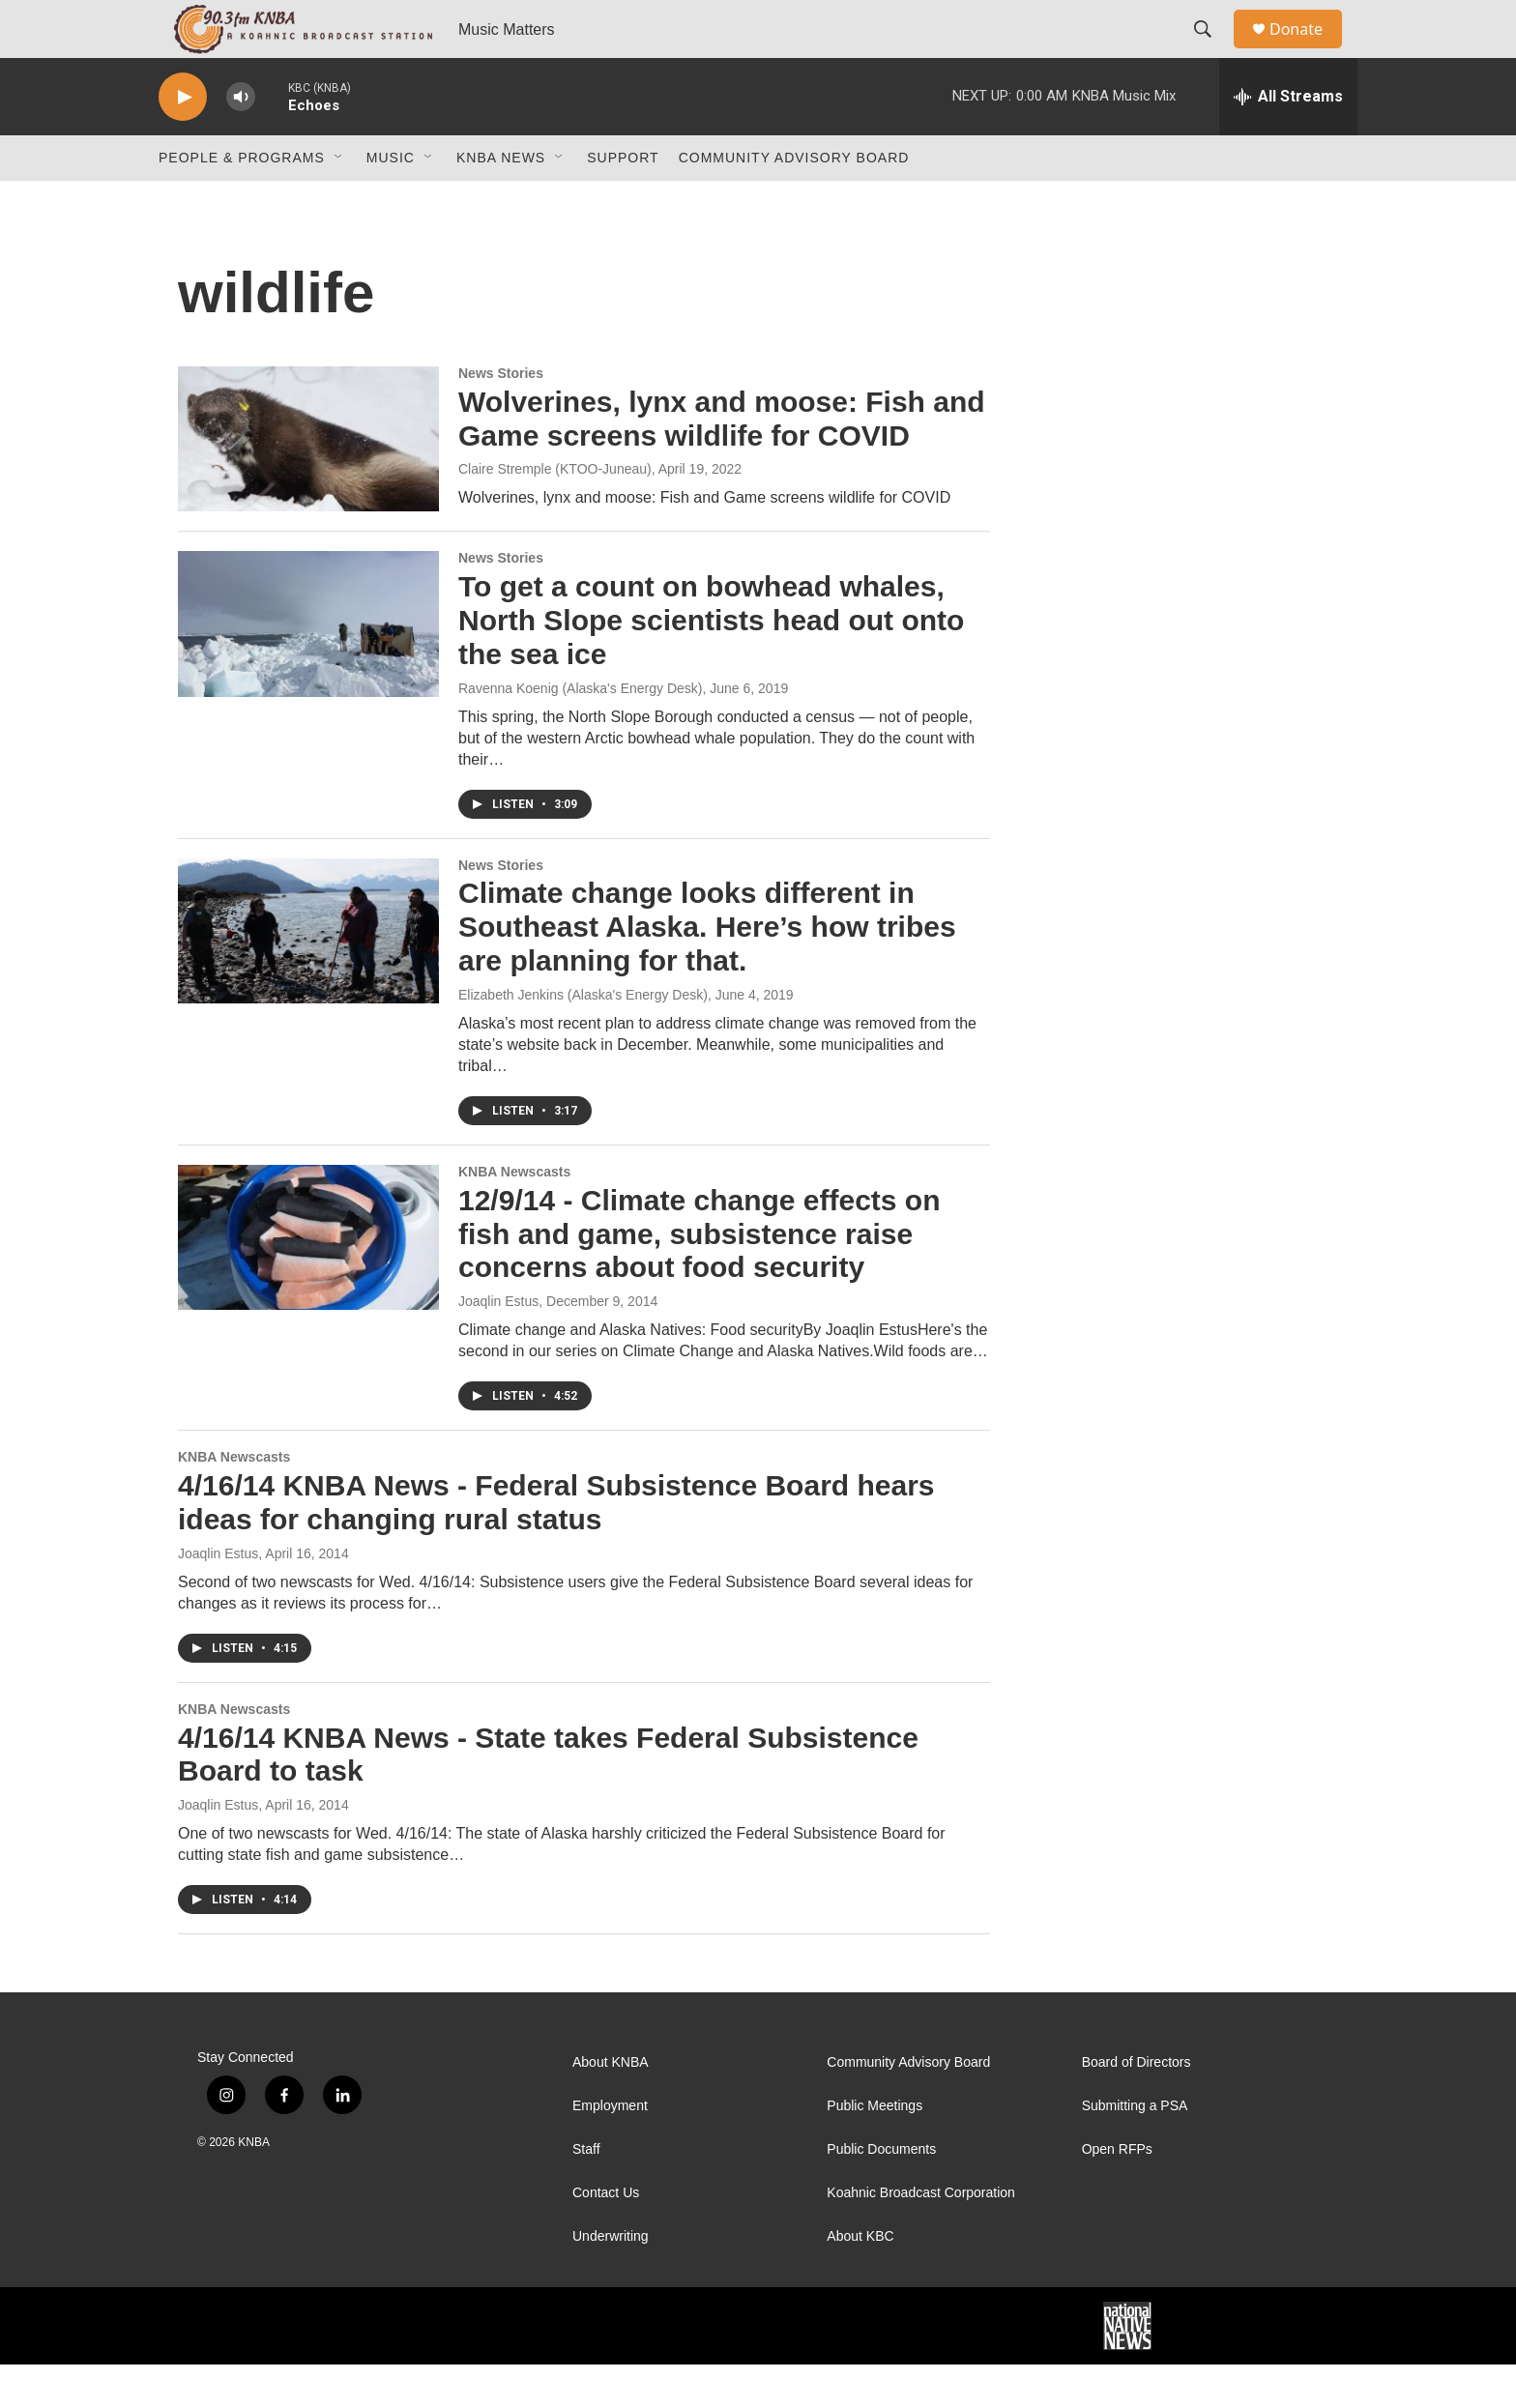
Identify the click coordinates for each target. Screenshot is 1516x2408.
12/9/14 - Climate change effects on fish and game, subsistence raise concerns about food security (699, 1277)
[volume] (240, 140)
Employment (610, 2149)
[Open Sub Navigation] (339, 201)
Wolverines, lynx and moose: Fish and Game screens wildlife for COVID (721, 462)
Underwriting (610, 2280)
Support (622, 201)
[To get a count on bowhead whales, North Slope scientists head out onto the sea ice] (308, 667)
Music (390, 201)
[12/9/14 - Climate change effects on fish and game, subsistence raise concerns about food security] (308, 1280)
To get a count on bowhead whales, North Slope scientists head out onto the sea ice (711, 663)
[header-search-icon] (1211, 51)
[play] (182, 141)
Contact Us (605, 2236)
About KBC (860, 2280)
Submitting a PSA (1135, 2149)
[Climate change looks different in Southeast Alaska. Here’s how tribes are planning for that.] (308, 974)
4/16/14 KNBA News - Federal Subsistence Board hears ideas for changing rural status (556, 1546)
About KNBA (610, 2106)
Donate (1308, 51)
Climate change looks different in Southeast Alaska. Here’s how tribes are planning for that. (707, 970)
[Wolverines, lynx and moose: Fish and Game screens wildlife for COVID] (308, 482)
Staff (586, 2193)
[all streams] (1288, 140)
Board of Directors (1136, 2106)
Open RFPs (1117, 2193)
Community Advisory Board (794, 201)
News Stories (500, 416)
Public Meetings (874, 2149)
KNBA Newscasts (514, 1215)
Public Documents (881, 2193)
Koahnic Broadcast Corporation (921, 2236)
